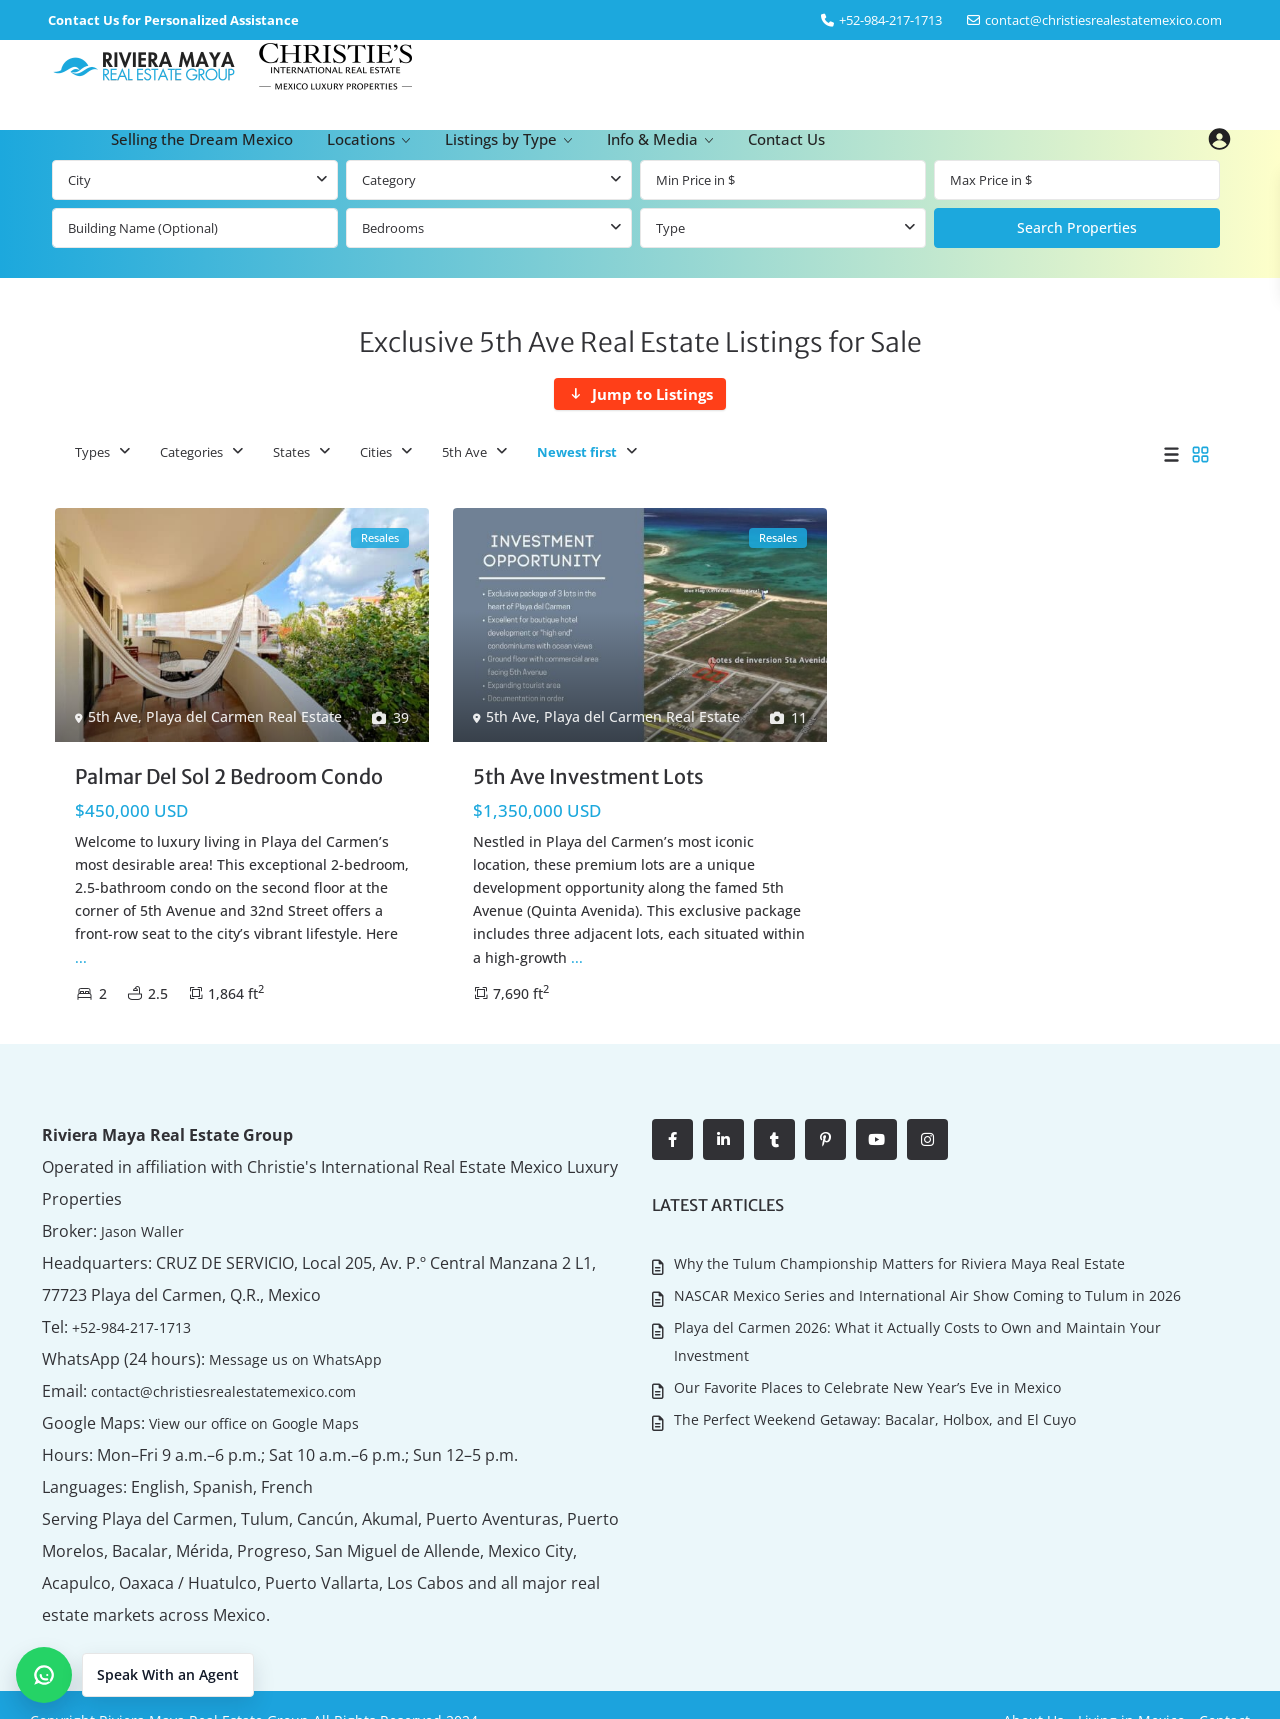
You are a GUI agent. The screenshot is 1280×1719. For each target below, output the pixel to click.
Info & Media (652, 139)
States (291, 452)
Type (670, 228)
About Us (1033, 1688)
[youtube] (876, 1139)
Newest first (577, 452)
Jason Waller (135, 1230)
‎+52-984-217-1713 (890, 20)
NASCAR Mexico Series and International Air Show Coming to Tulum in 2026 (926, 1290)
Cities (376, 452)
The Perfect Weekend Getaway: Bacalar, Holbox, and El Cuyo (874, 1403)
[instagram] (927, 1139)
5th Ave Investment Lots (588, 776)
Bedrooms (393, 228)
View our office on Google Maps (242, 1422)
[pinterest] (825, 1139)
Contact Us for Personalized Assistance (173, 20)
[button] (135, 1675)
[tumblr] (774, 1139)
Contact (1224, 1688)
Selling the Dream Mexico (202, 139)
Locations (361, 139)
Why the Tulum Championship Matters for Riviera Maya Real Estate (898, 1261)
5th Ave (464, 452)
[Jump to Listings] (640, 394)
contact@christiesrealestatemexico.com (1103, 20)
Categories (191, 452)
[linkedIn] (723, 1139)
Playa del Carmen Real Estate (244, 716)
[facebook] (672, 1139)
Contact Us (786, 139)
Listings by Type (501, 139)
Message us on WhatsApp (276, 1358)
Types (92, 452)
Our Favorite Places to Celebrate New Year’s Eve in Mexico (866, 1374)
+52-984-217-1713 (129, 1326)
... (81, 957)
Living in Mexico (1131, 1688)
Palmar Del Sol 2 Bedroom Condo (229, 776)
